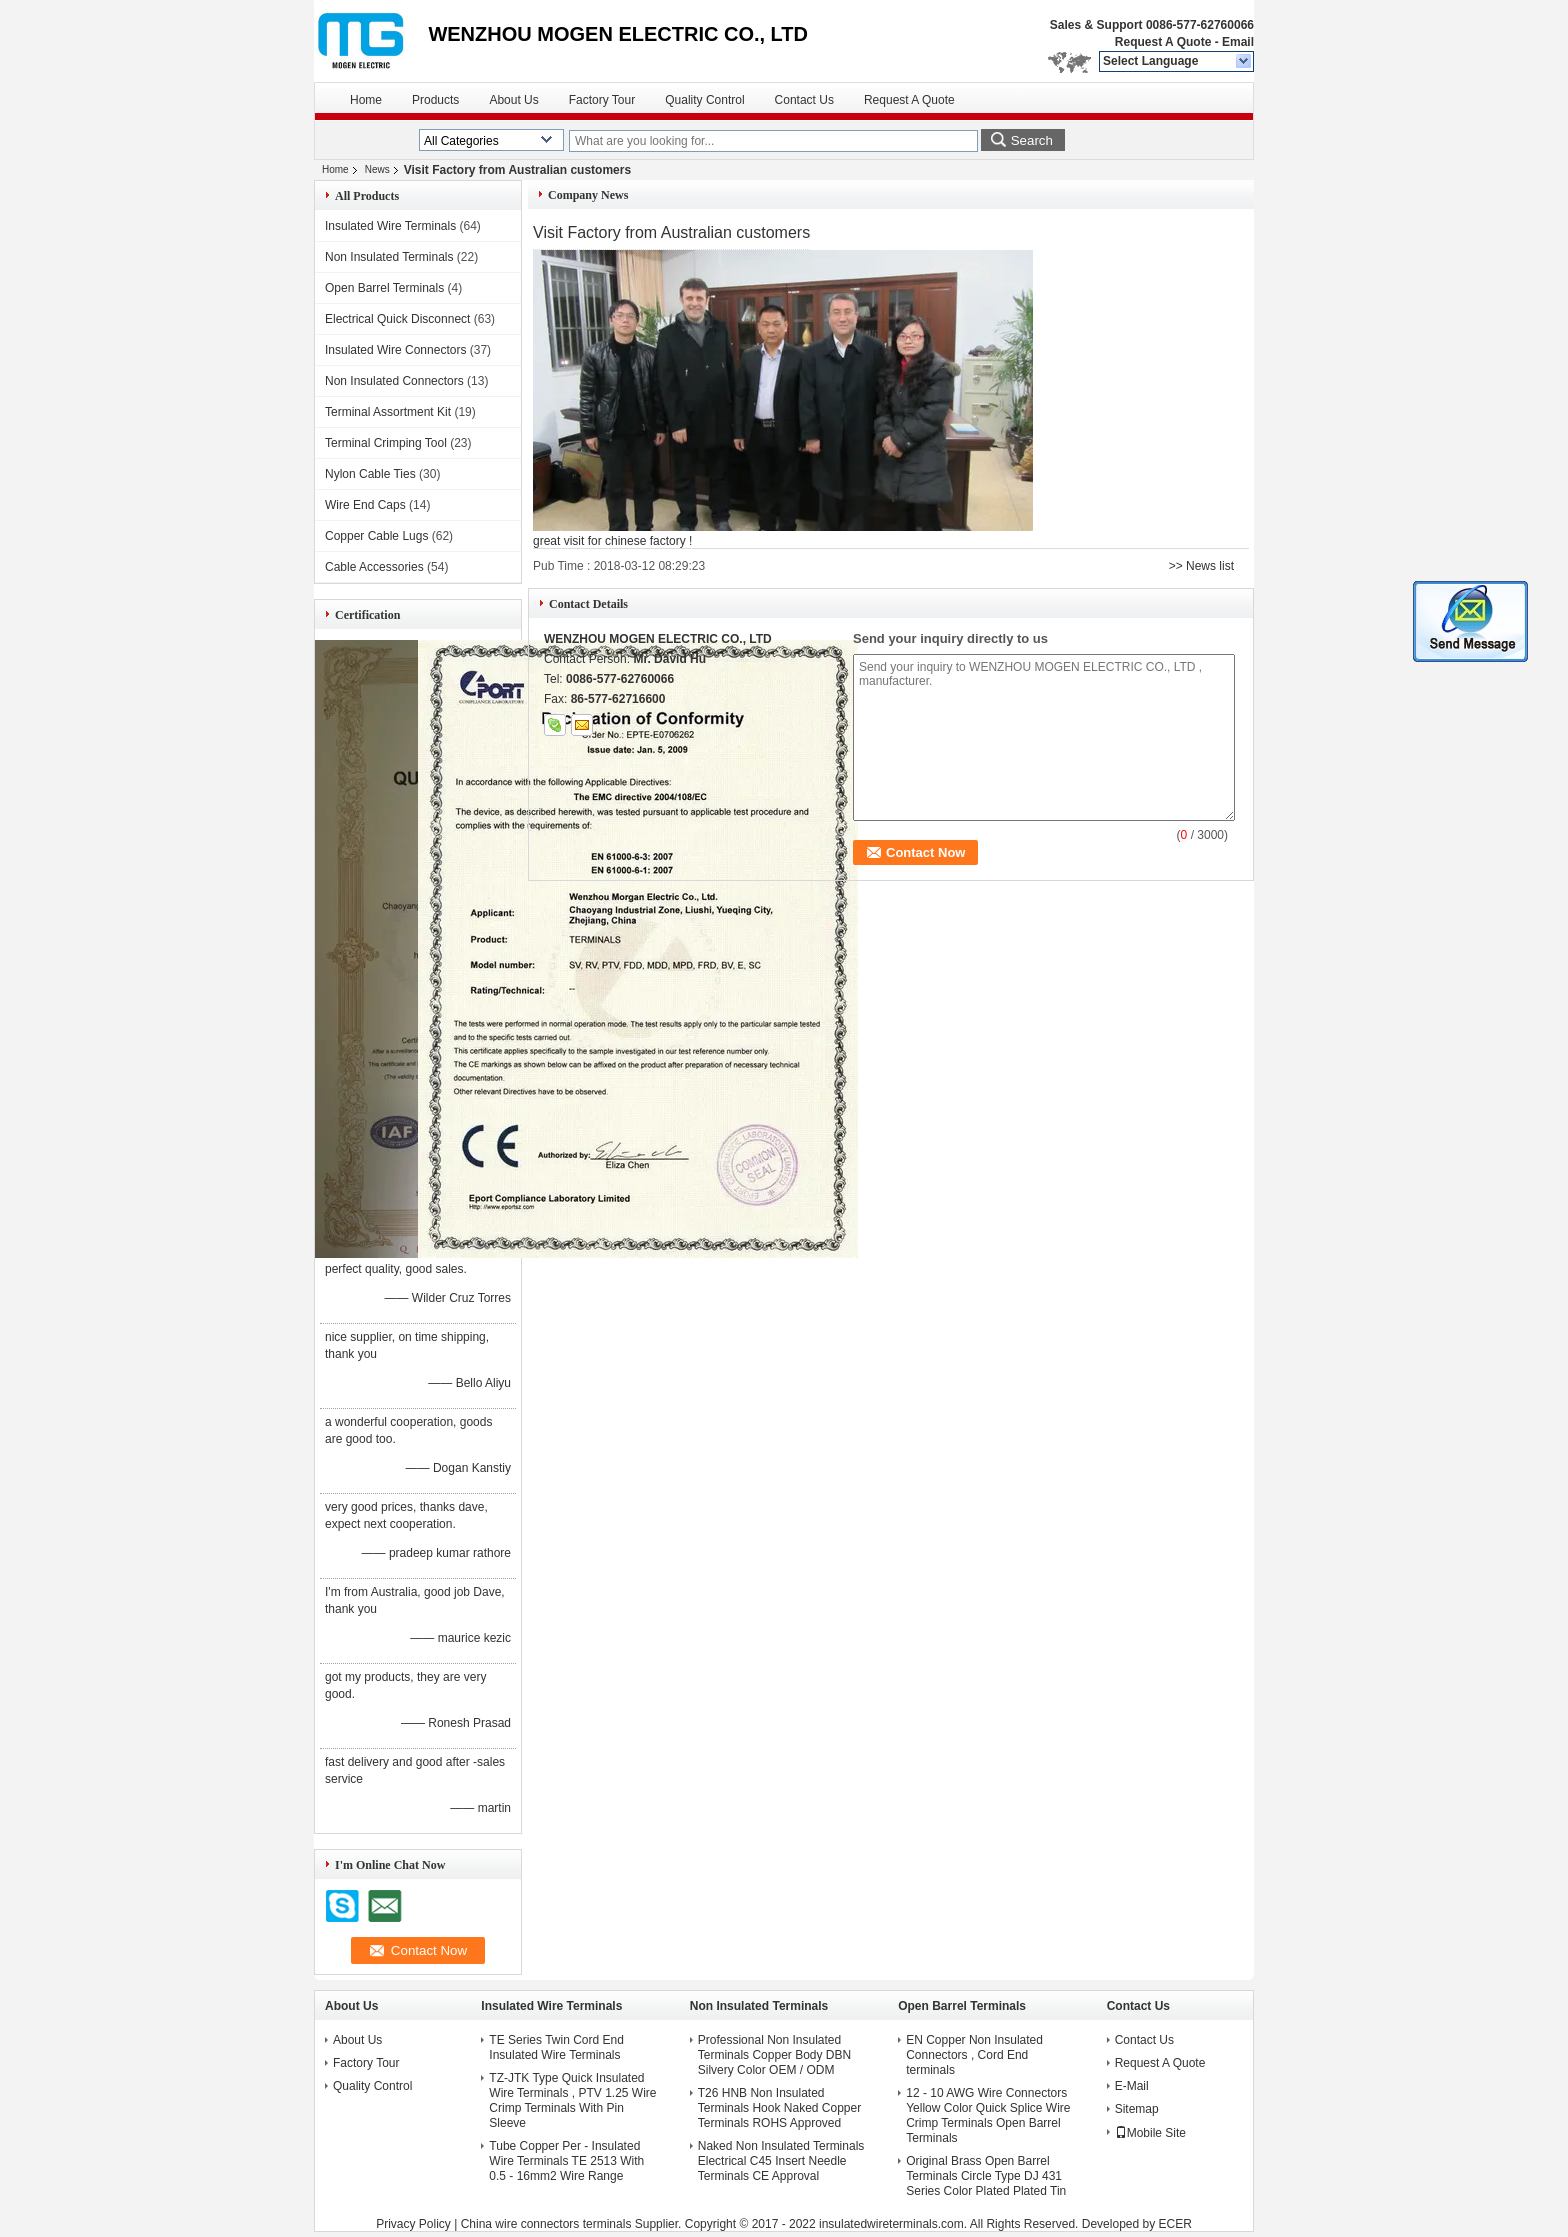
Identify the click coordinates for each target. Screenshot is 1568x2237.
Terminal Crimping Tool (386, 443)
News (377, 169)
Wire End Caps (365, 505)
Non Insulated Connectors (394, 381)
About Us (513, 100)
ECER (1175, 2224)
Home (366, 100)
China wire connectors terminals (546, 2224)
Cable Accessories (374, 567)
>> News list (1201, 566)
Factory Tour (602, 100)
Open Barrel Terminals (384, 288)
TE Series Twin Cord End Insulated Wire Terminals (556, 2047)
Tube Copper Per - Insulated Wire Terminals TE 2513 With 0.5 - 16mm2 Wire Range (566, 2161)
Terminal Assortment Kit (388, 412)
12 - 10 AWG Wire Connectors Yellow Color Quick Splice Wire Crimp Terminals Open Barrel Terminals (988, 2115)
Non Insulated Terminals (389, 257)
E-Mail (1132, 2086)
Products (435, 100)
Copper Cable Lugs (376, 536)
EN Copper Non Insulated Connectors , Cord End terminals (974, 2055)
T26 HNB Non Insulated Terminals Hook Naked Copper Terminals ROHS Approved (779, 2108)
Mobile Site (1150, 2133)
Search (1032, 140)
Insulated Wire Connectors (395, 350)
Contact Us (804, 100)
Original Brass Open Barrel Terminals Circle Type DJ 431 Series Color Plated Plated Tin (986, 2176)
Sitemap (1137, 2109)
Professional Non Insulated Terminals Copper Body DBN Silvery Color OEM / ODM (774, 2055)
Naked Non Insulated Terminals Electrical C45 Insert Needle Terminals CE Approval (781, 2161)
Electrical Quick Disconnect (397, 319)
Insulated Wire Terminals (390, 226)
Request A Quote (1163, 42)
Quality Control (704, 100)
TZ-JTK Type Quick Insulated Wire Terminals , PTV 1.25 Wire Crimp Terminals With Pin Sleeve (572, 2100)
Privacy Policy (413, 2224)
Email (1238, 42)
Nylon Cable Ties (370, 474)
